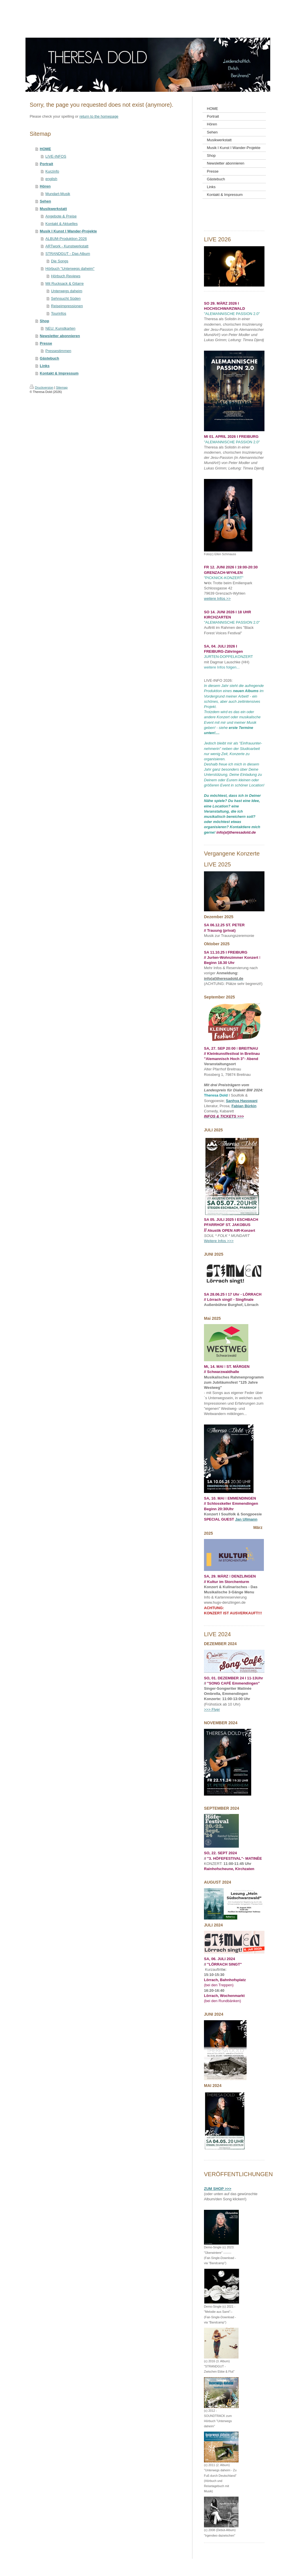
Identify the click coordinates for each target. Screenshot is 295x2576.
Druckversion (41, 387)
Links (45, 366)
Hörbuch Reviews (65, 276)
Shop (44, 321)
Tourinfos (58, 313)
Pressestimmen (58, 351)
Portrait (46, 164)
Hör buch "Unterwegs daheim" (70, 268)
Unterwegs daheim (66, 291)
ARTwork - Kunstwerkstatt (67, 246)
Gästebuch (49, 358)
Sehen (45, 201)
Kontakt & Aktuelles (62, 223)
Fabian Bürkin (243, 1106)
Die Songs (59, 261)
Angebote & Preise (61, 216)
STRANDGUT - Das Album (68, 253)
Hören (45, 186)
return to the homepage (99, 116)
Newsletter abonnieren (60, 336)
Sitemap (61, 387)
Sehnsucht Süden (66, 298)
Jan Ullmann (246, 1519)
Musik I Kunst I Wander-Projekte (68, 231)
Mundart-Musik (58, 194)
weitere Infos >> (217, 598)
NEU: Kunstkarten (60, 328)
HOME (45, 149)
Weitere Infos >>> (219, 1241)
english (51, 179)
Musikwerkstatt (53, 209)
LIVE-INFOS (56, 156)
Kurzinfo (52, 171)
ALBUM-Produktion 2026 (66, 238)
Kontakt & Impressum (59, 373)
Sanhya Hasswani (242, 1101)
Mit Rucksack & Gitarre (65, 283)
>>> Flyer (212, 1709)
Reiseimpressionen (67, 306)
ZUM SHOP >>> (217, 2189)
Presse (46, 343)
